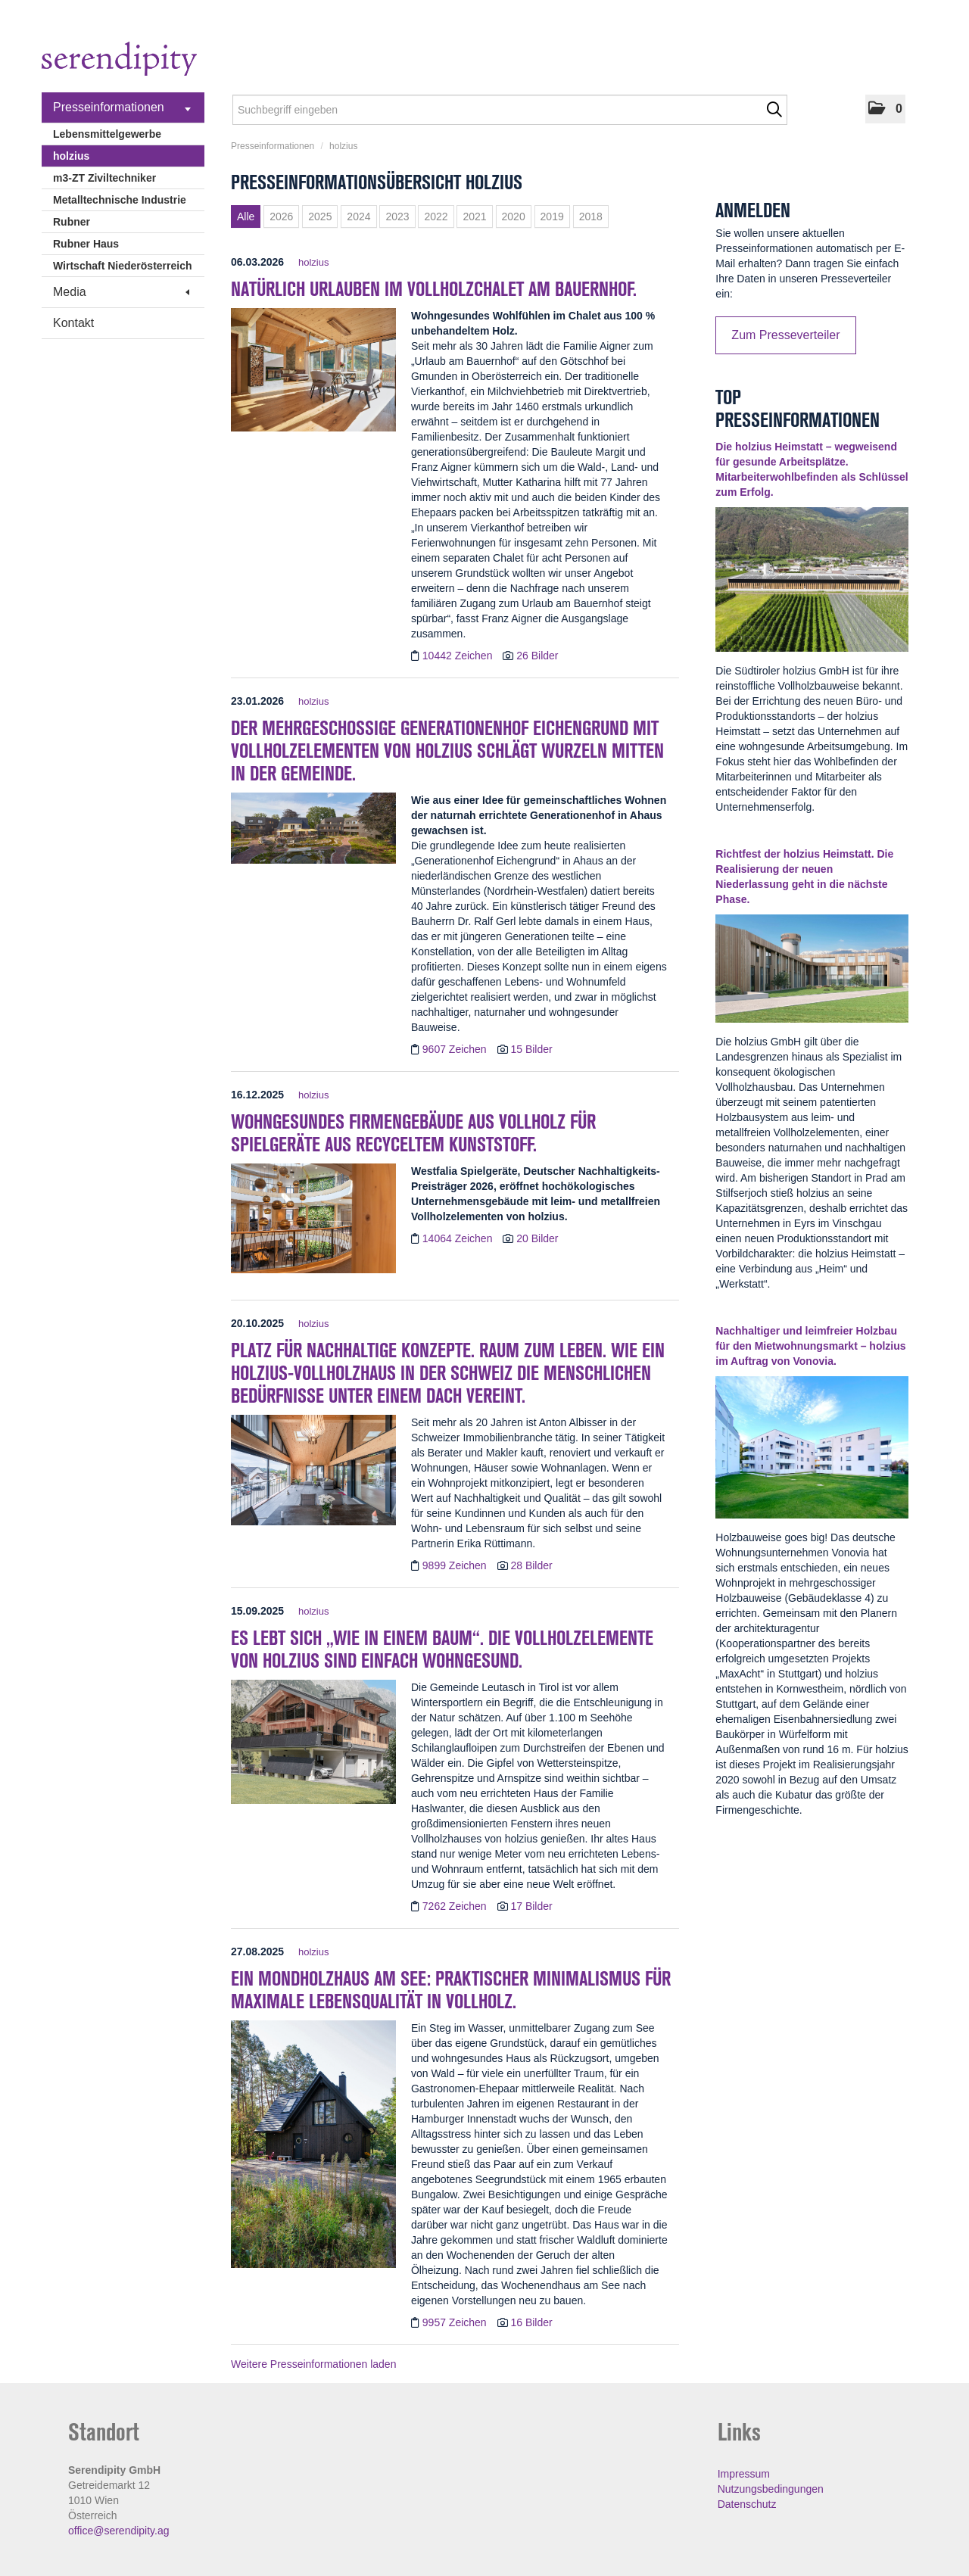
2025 (320, 216)
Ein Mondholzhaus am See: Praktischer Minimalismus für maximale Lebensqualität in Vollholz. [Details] (451, 1990)
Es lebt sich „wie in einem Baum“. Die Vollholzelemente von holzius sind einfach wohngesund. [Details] (442, 1649)
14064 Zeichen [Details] (459, 1238)
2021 (474, 216)
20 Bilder (537, 1238)
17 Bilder (531, 1906)
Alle (245, 216)
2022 (435, 216)
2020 (513, 216)
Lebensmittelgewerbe (107, 134)
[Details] (313, 375)
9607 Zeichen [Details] (456, 1049)
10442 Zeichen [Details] (459, 655)
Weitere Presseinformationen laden (313, 2364)
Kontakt (73, 322)
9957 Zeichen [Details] (456, 2322)
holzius (71, 156)
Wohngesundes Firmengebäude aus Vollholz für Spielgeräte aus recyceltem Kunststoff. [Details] (413, 1133)
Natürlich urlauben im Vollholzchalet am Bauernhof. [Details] (434, 289)
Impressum (744, 2474)
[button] (885, 109)
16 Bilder (531, 2322)
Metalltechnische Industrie (119, 200)
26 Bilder (537, 655)
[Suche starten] (774, 109)
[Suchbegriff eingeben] (509, 110)
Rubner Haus (86, 244)
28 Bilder (531, 1565)
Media (121, 291)
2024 (358, 216)
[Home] (119, 61)
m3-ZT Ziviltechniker (104, 178)
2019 (552, 216)
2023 (397, 216)
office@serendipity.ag (119, 2531)
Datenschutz (747, 2504)
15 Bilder (531, 1049)
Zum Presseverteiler (785, 335)
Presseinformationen (122, 107)
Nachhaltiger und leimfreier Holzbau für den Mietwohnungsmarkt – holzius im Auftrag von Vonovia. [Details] (810, 1346)
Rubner (71, 222)
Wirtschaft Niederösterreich (122, 266)
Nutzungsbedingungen (771, 2489)
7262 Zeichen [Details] (456, 1906)
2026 (281, 216)
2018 (591, 216)
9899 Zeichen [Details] (456, 1565)
